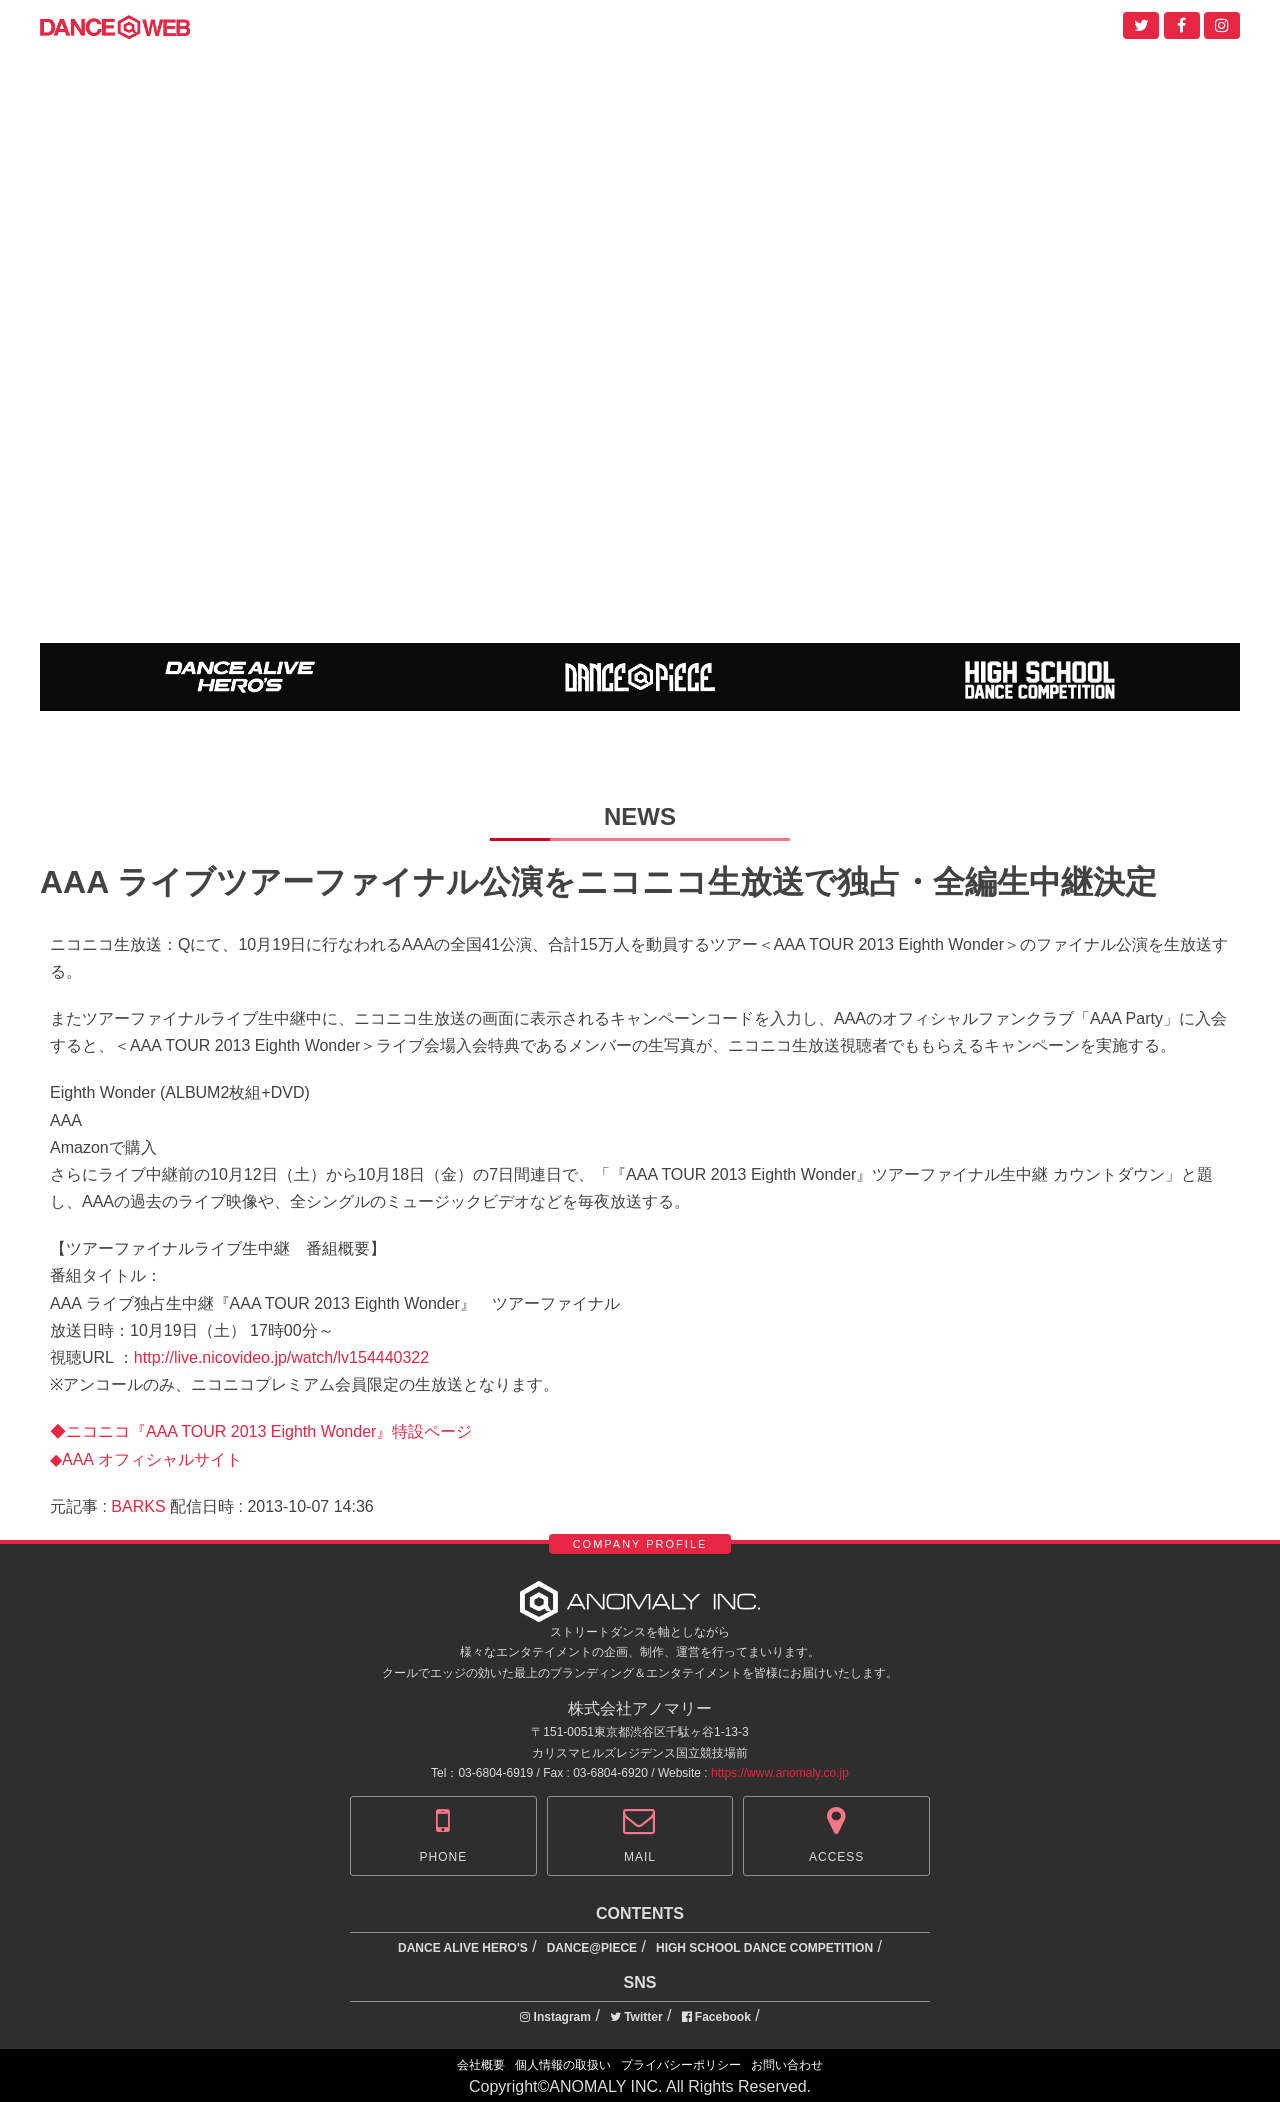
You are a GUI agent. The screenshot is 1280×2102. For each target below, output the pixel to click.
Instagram (555, 2017)
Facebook (716, 2017)
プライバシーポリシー (681, 2065)
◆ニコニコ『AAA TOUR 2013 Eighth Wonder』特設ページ (261, 1431)
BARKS (138, 1506)
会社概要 (481, 2065)
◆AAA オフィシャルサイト (146, 1459)
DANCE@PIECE (592, 1948)
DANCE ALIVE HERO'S (463, 1948)
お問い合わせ (787, 2065)
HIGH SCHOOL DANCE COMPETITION (764, 1948)
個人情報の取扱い (563, 2065)
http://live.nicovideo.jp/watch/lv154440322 (281, 1357)
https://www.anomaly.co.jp (780, 1773)
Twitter (636, 2017)
